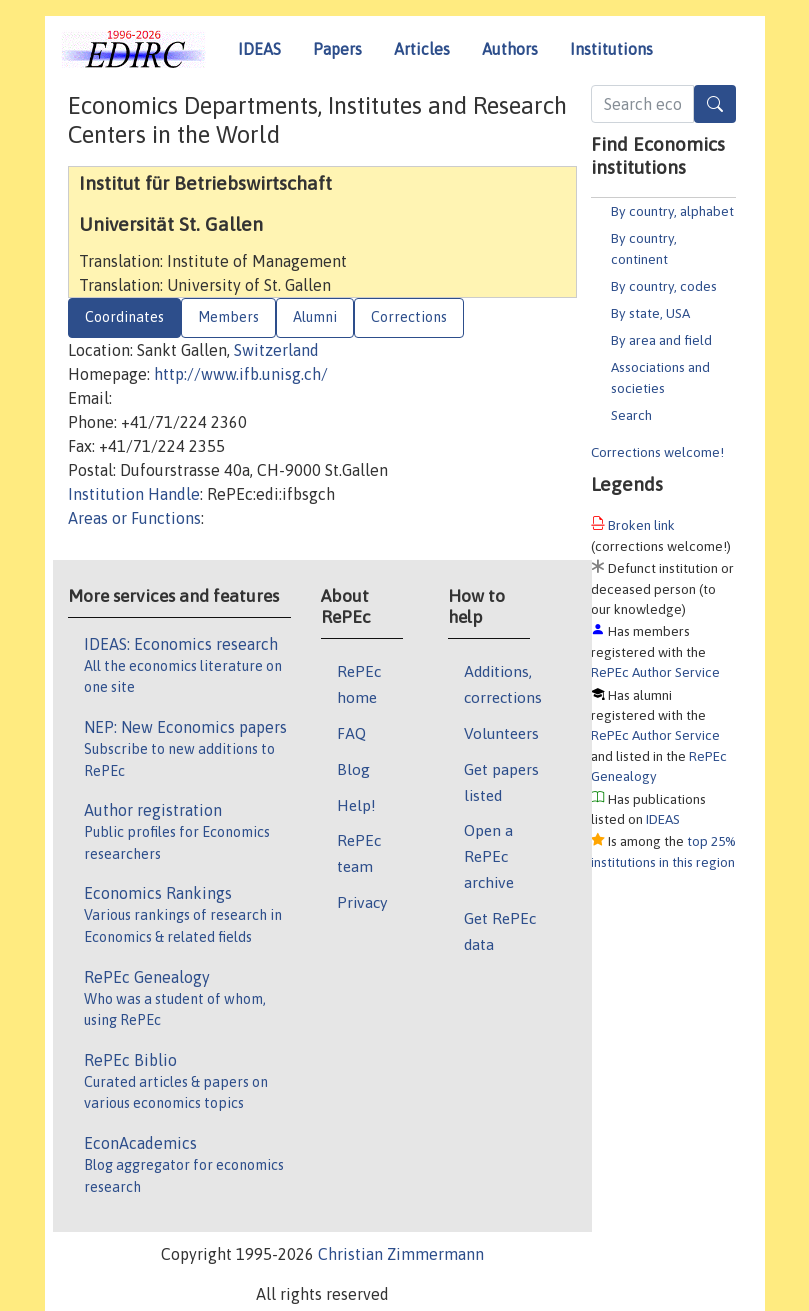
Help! (356, 805)
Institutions (611, 49)
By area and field (661, 340)
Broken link (641, 525)
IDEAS (259, 49)
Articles (422, 49)
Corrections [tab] (409, 317)
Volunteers (501, 733)
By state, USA (650, 313)
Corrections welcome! (657, 452)
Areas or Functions (134, 518)
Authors (510, 49)
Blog (353, 769)
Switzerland (276, 350)
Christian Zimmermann (401, 1254)
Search (631, 415)
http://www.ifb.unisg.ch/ (241, 374)
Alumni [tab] (315, 317)
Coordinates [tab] (124, 317)
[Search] (715, 104)
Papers (337, 49)
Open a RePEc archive (489, 856)
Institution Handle (134, 494)
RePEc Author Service (655, 672)
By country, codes (664, 286)
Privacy (362, 902)
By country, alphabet (672, 211)
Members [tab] (228, 317)
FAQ (351, 733)
